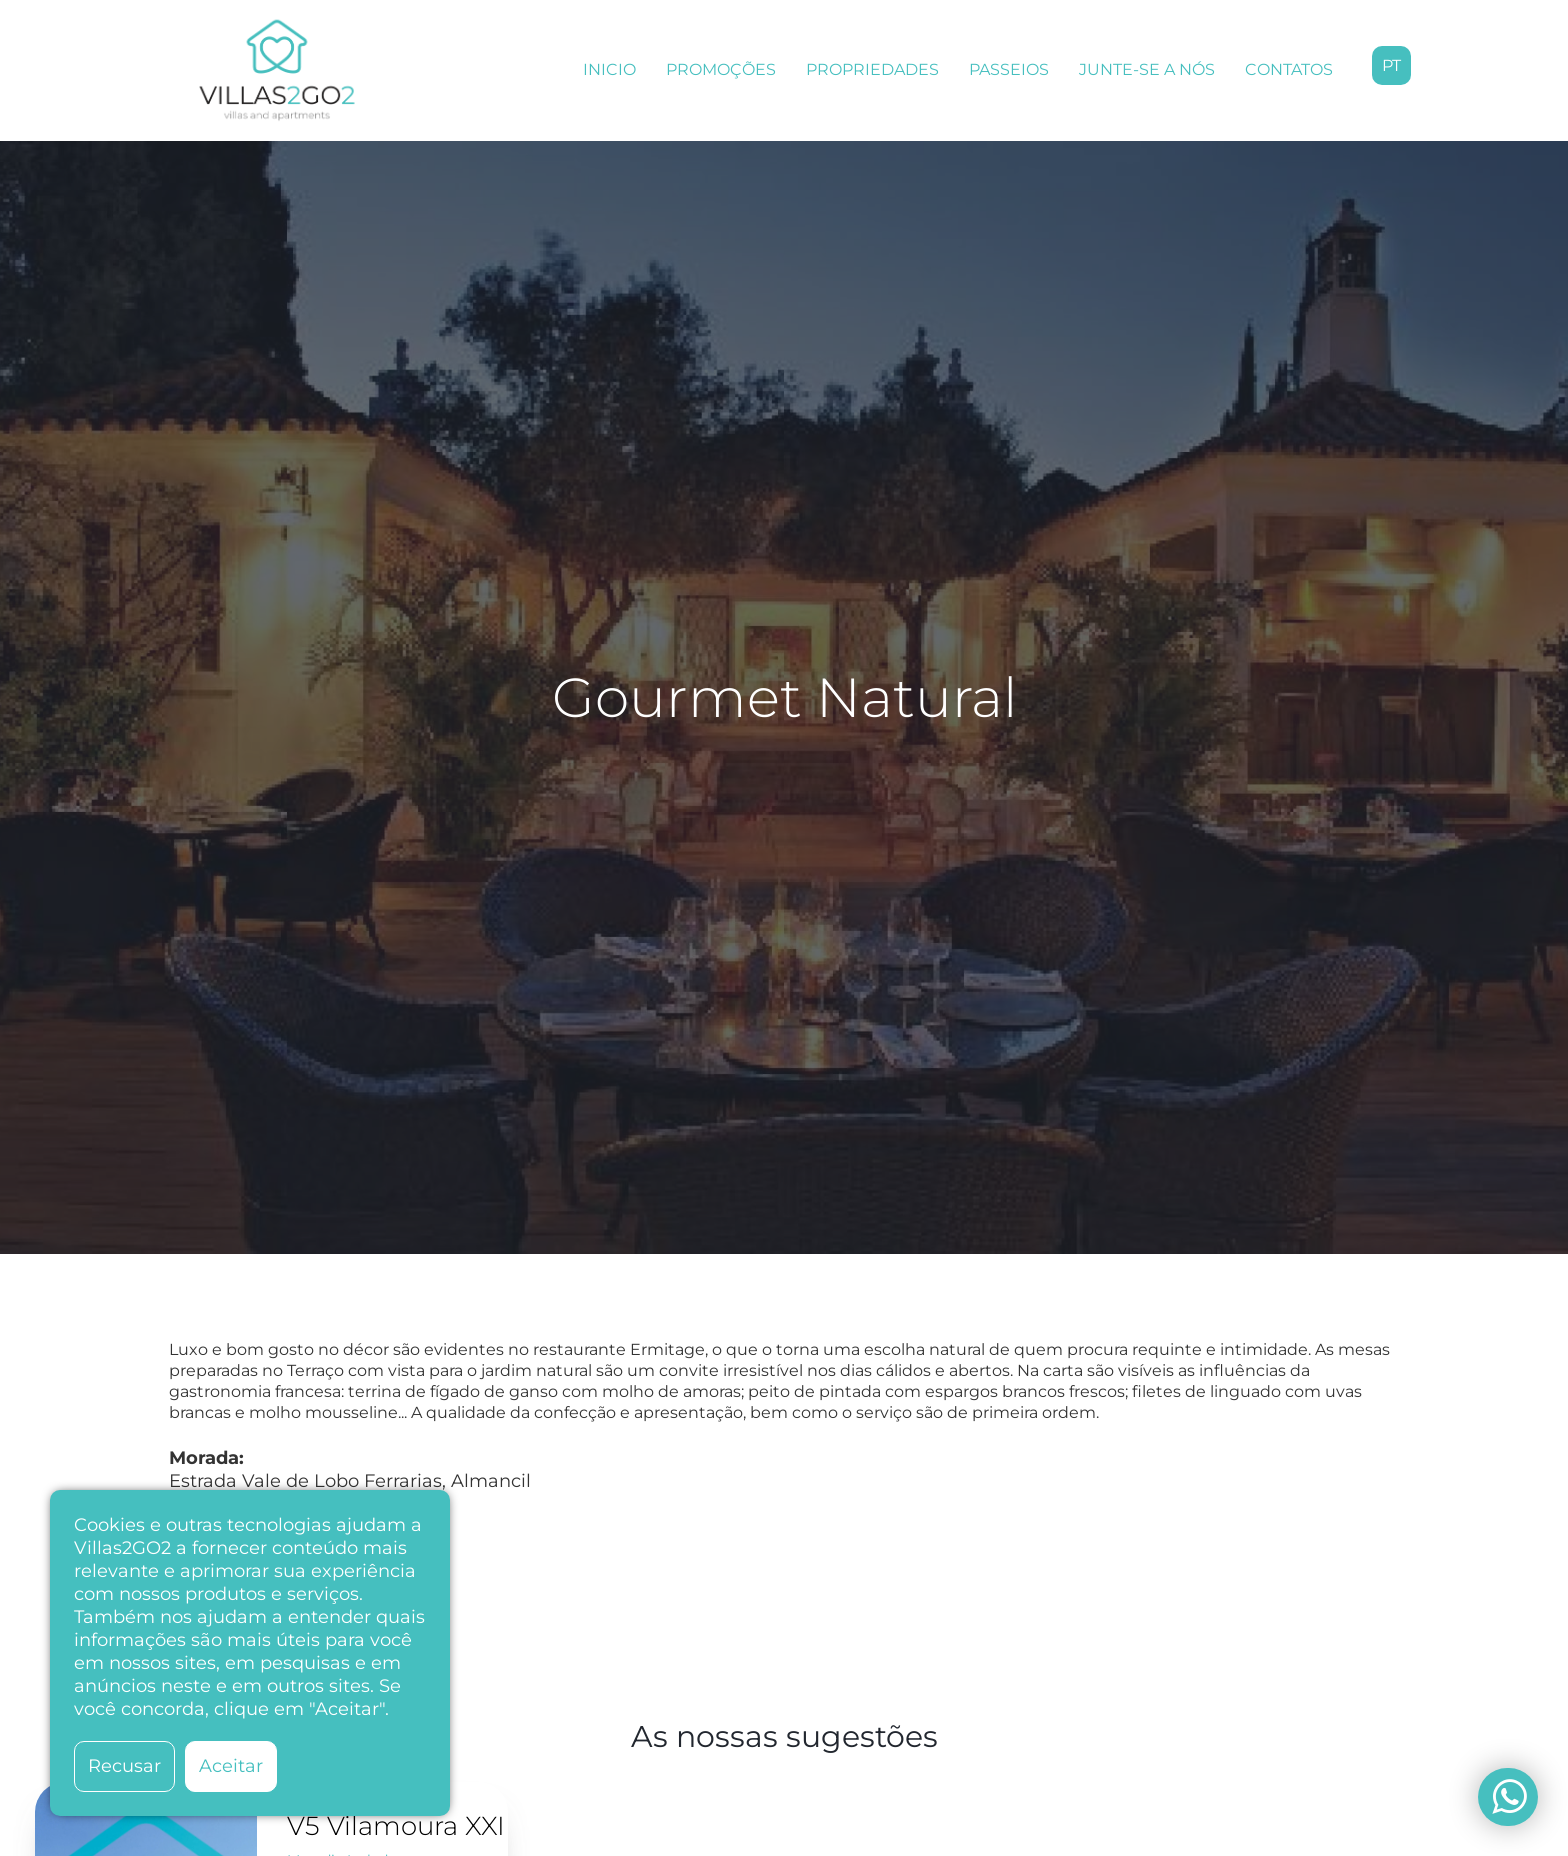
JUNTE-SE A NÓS (1147, 69)
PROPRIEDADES (872, 69)
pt (1391, 65)
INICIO (609, 69)
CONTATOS (1289, 69)
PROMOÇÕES (721, 69)
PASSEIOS (1009, 69)
